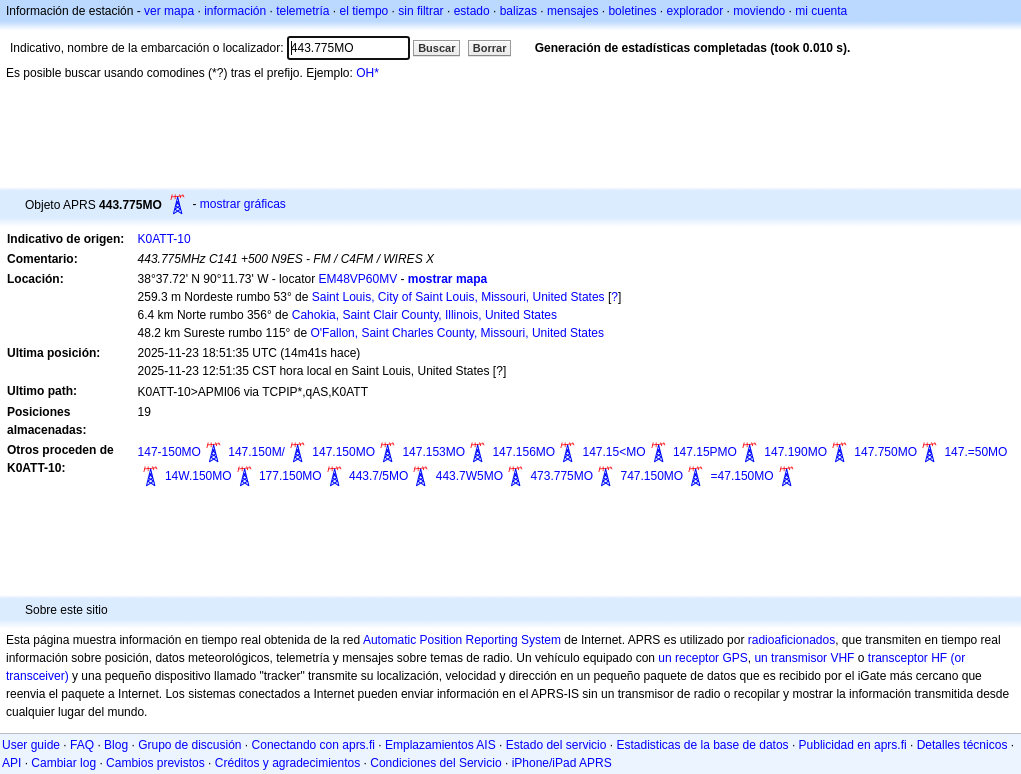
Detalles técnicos (962, 745)
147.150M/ (256, 452)
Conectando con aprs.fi (313, 745)
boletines (632, 11)
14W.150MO (198, 476)
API (11, 763)
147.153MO (433, 452)
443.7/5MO (378, 476)
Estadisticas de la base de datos (702, 745)
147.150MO (343, 452)
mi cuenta (821, 11)
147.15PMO (705, 452)
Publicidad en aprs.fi (853, 745)
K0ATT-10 (164, 239)
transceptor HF (907, 658)
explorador (694, 11)
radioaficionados (791, 640)
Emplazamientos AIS (440, 745)
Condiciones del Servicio (435, 763)
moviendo (759, 11)
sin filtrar (420, 11)
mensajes (572, 11)
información (235, 11)
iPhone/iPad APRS (562, 763)
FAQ (82, 745)
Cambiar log (63, 763)
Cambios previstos (155, 763)
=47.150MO (742, 476)
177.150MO (290, 476)
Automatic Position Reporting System (462, 640)
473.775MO (561, 476)
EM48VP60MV (357, 279)
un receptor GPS (702, 658)
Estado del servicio (556, 745)
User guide (31, 745)
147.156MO (523, 452)
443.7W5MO (469, 476)
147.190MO (795, 452)
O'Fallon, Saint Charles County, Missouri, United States (457, 333)
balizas (518, 11)
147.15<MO (614, 452)
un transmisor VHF (804, 658)
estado (472, 11)
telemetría (302, 11)
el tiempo (364, 11)
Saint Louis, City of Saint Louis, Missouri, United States (458, 297)
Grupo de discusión (189, 745)
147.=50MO (975, 452)
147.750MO (885, 452)
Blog (116, 745)
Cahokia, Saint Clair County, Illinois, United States (424, 315)
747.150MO (651, 476)
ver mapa (169, 11)
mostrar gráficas (243, 204)
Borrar (490, 48)
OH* (367, 73)
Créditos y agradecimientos (287, 763)
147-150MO (169, 452)
